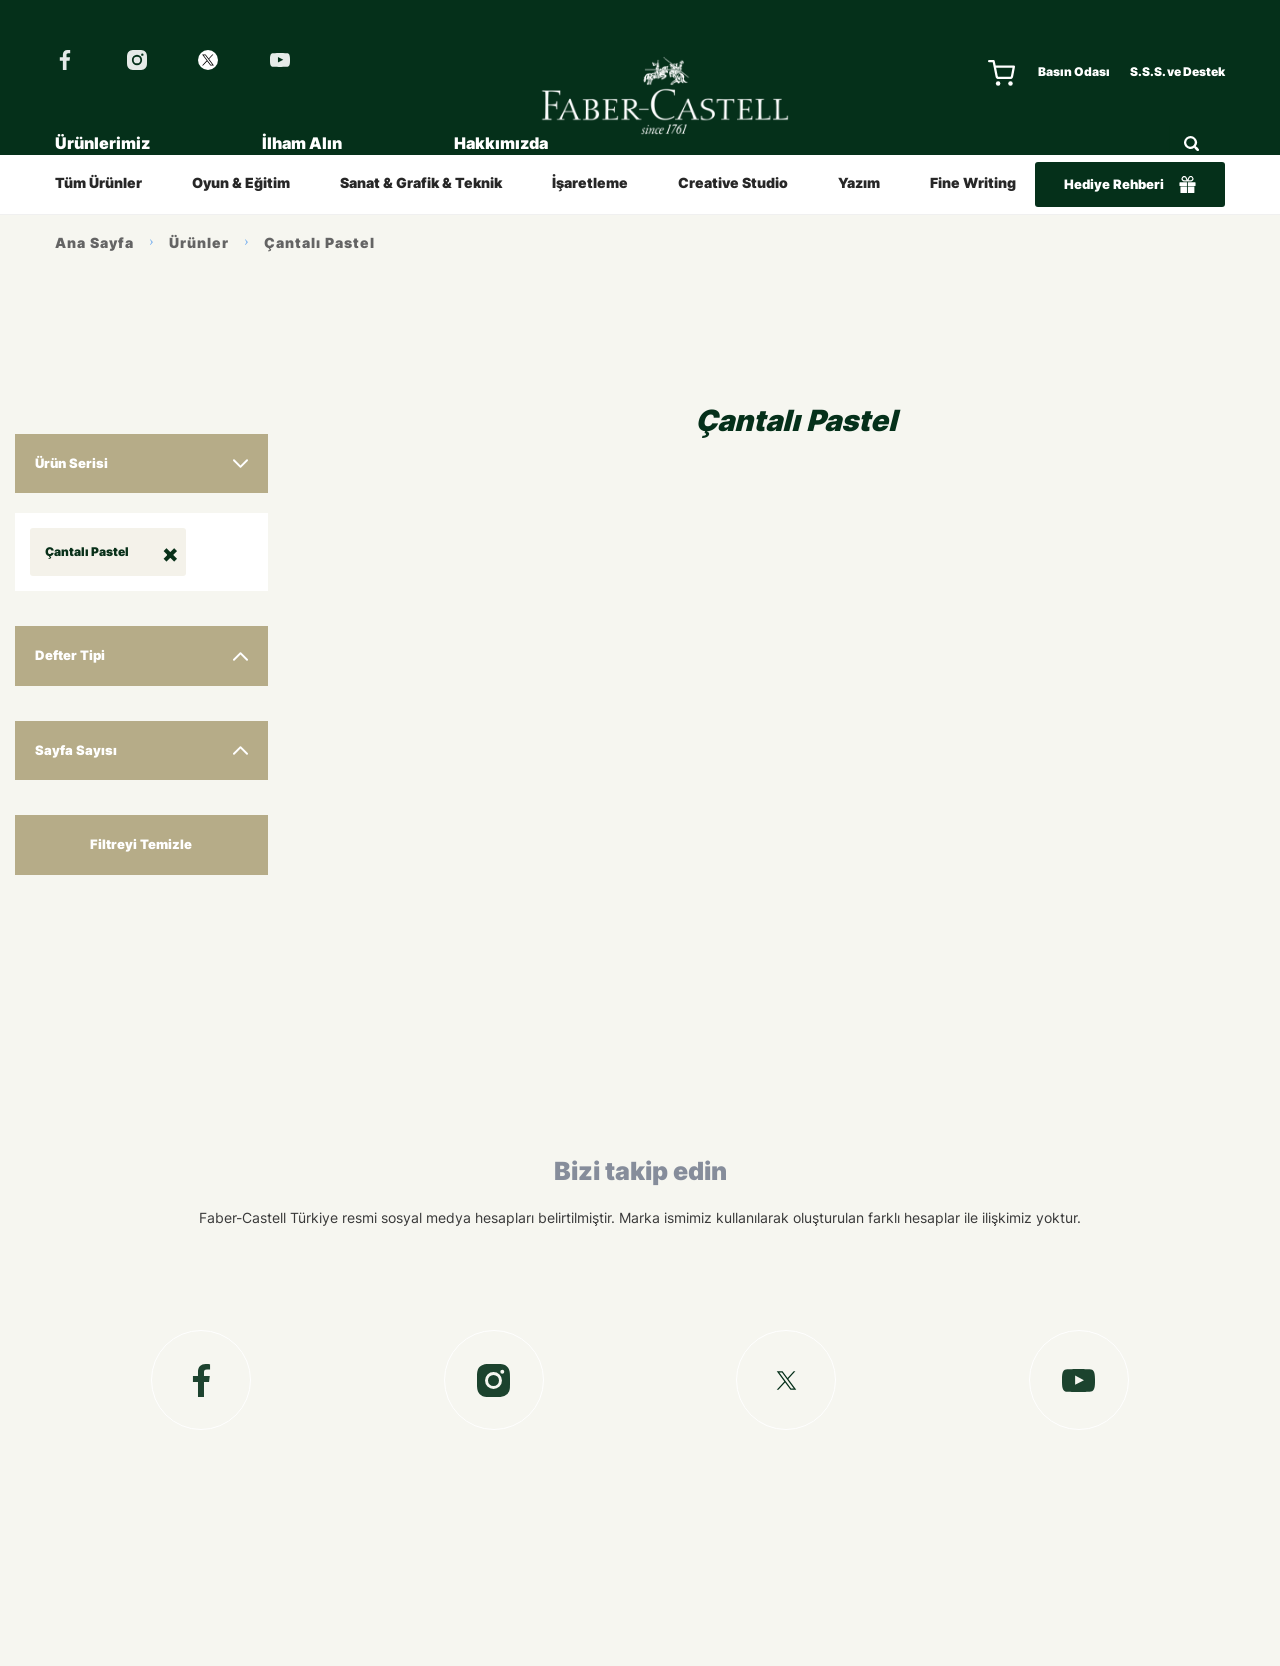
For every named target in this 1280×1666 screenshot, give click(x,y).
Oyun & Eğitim (241, 182)
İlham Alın (302, 143)
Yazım (859, 182)
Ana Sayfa (94, 242)
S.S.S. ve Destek (1177, 71)
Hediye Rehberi (1130, 184)
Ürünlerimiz (102, 143)
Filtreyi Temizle (141, 844)
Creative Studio (733, 182)
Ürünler (199, 242)
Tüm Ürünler (98, 182)
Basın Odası (1074, 71)
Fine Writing (973, 182)
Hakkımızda (501, 143)
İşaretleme (590, 182)
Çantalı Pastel (319, 242)
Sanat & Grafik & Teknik (421, 182)
